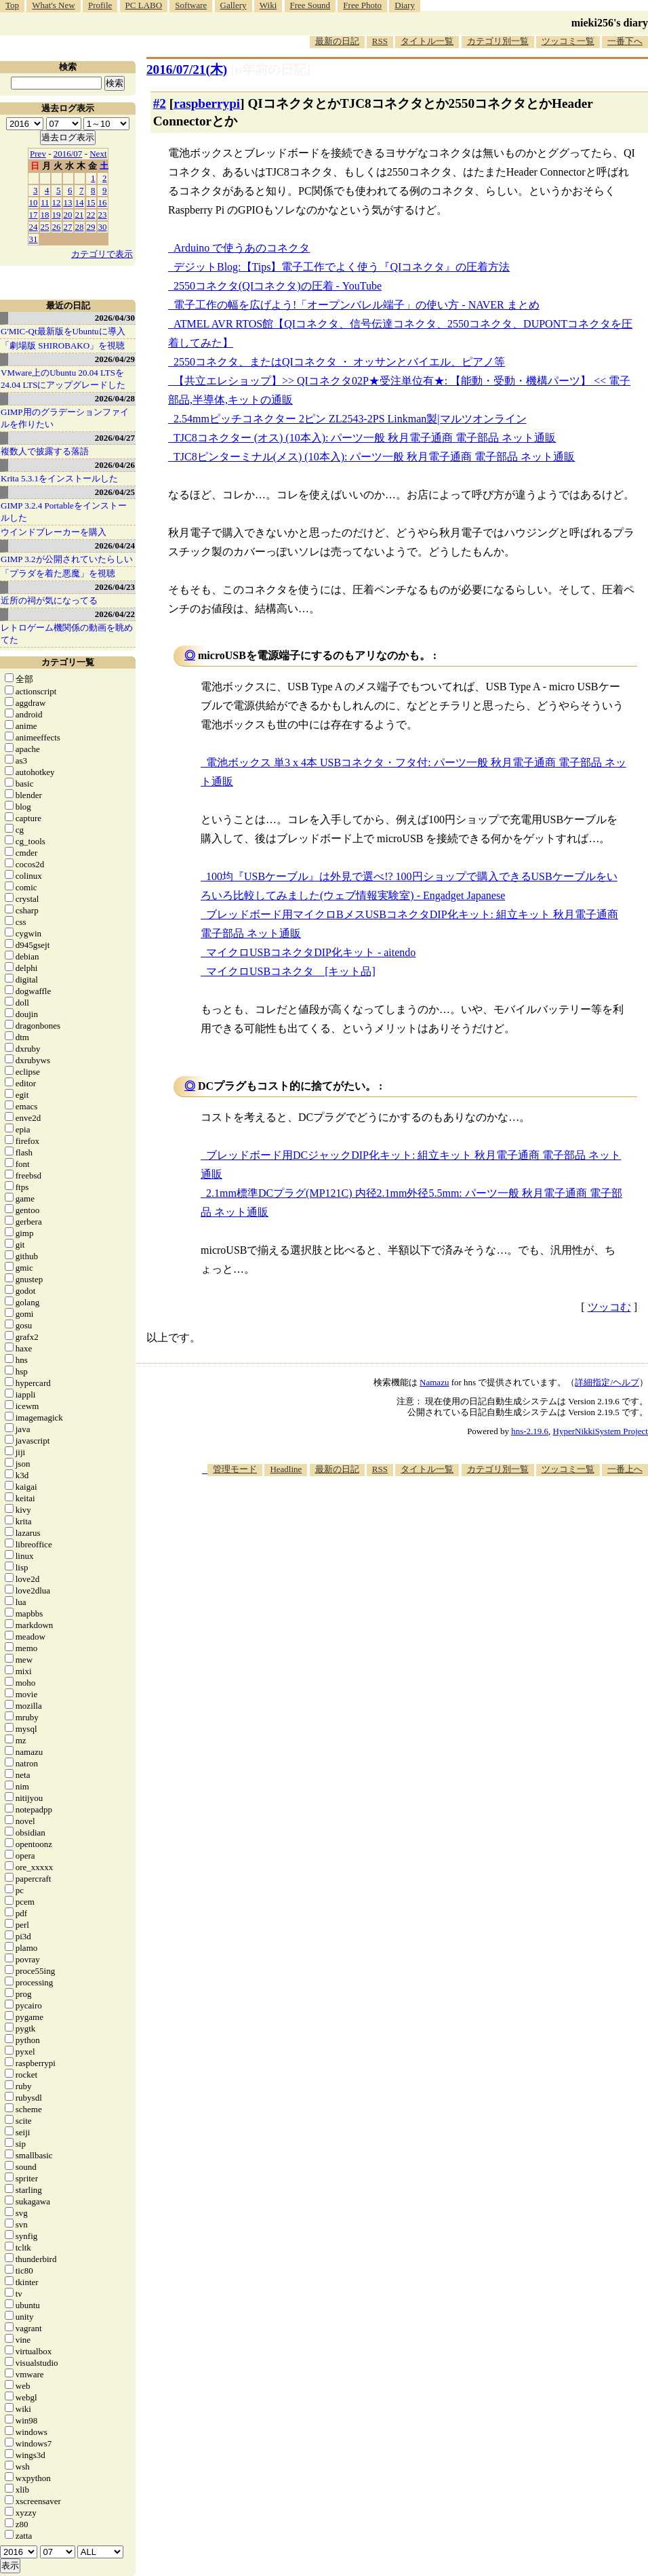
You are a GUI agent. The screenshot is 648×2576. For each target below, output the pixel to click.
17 (33, 215)
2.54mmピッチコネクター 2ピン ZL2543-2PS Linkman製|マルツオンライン (350, 418)
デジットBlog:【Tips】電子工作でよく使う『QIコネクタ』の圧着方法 (342, 267)
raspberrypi (207, 103)
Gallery (233, 5)
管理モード (235, 1469)
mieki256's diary (609, 22)
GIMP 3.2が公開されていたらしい (67, 559)
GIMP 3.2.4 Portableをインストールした (64, 511)
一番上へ (625, 1469)
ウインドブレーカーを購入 (53, 532)
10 (33, 202)
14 (79, 202)
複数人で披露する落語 (45, 451)
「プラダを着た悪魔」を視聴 (58, 573)
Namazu (434, 1382)
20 (68, 215)
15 (91, 202)
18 (45, 215)
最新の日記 (337, 41)
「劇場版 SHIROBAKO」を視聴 (63, 345)
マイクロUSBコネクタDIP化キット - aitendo (311, 952)
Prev (38, 153)
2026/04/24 (115, 545)
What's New (53, 5)
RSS (380, 41)
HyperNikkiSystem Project (600, 1431)
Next (97, 153)
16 (102, 202)
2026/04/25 (115, 492)
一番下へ (625, 41)
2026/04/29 (115, 359)
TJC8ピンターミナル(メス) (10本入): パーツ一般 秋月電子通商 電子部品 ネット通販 (374, 456)
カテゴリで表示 (102, 254)
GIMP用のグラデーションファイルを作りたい (65, 418)
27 (68, 227)
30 (102, 227)
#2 (159, 103)
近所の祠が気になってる (49, 600)
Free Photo (362, 5)
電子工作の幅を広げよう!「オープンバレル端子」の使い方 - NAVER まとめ (357, 305)
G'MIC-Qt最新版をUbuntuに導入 (63, 331)
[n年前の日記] (270, 69)
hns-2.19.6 (529, 1431)
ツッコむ (609, 1307)
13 (68, 202)
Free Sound (310, 5)
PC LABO (144, 5)
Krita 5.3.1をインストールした (59, 478)
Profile (100, 5)
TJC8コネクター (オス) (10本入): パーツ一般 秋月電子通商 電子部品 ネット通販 (365, 437)
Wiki (268, 5)
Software (191, 5)
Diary (404, 5)
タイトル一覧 (427, 41)
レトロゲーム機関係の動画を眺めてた (67, 633)
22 (91, 215)
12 (56, 202)
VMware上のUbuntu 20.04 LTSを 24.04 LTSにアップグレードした (63, 379)
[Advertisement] (436, 1582)
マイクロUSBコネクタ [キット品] (291, 971)
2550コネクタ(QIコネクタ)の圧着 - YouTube (278, 286)
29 (91, 227)
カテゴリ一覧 (67, 662)
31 (33, 239)
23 (102, 215)
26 (56, 227)
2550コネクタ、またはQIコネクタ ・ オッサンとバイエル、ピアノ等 (339, 362)
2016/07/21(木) (186, 69)
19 (56, 215)
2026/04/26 (115, 465)
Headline (286, 1469)
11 (45, 202)
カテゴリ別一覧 (498, 41)
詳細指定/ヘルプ (607, 1382)
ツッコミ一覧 (568, 41)
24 (33, 227)
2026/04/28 (115, 398)
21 (79, 215)
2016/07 (68, 153)
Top (12, 5)
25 (45, 227)
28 (79, 227)
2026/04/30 (115, 318)
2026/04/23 (115, 587)
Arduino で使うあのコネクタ (242, 248)
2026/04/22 (115, 614)
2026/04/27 (115, 438)
